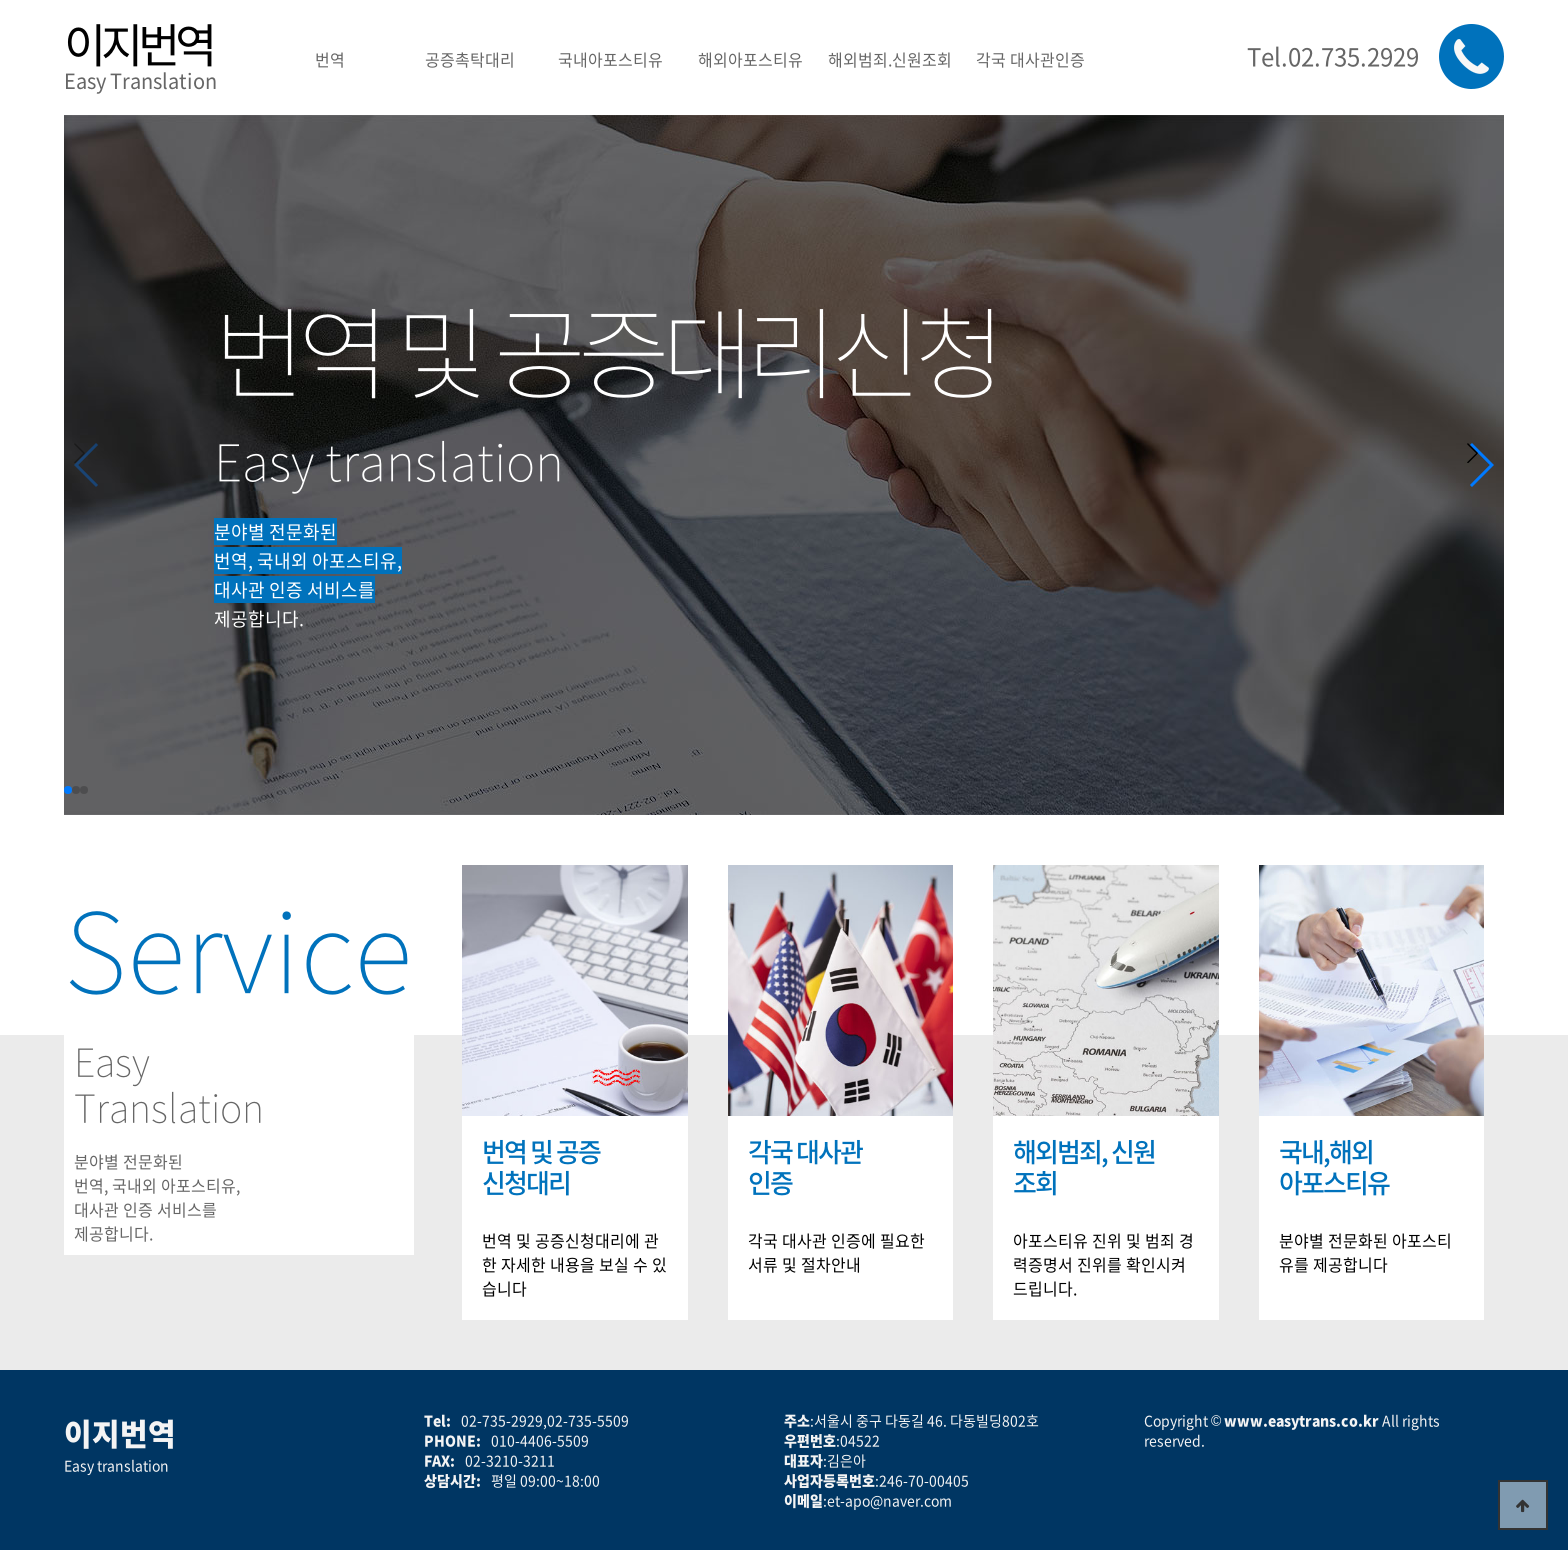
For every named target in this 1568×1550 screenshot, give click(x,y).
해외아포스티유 (750, 59)
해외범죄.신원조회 (890, 59)
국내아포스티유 (610, 59)
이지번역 (138, 43)
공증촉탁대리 (470, 59)
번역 (330, 59)
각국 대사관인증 (1030, 59)
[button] (1480, 465)
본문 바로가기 (0, 0)
